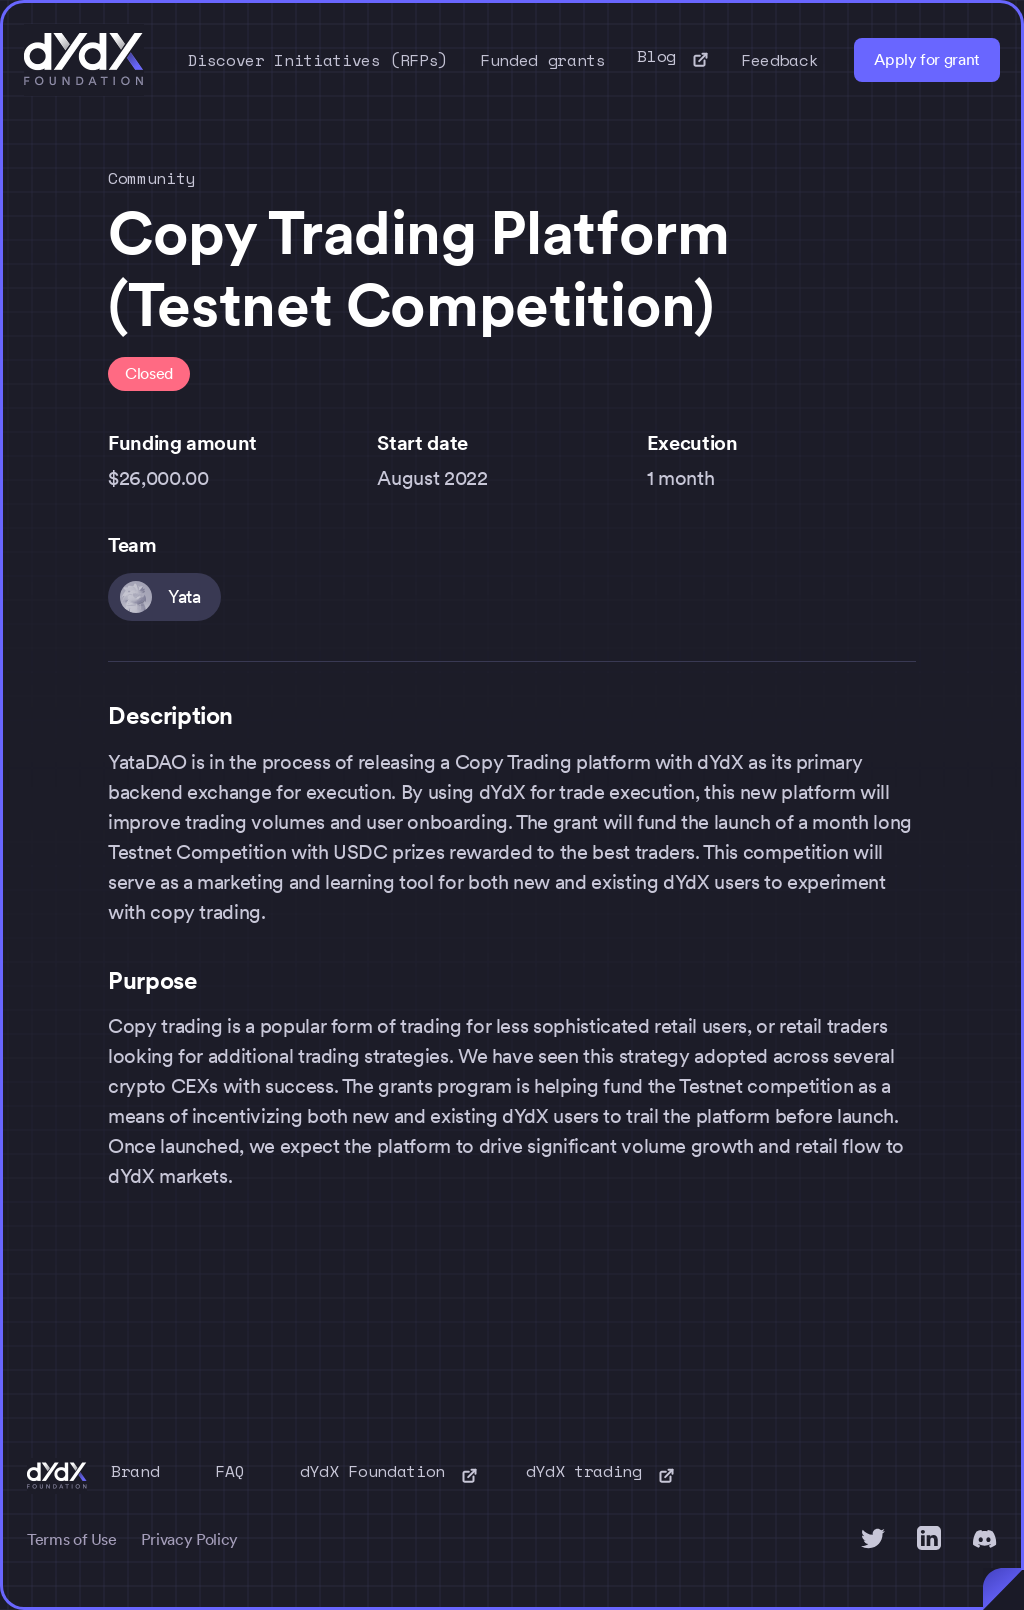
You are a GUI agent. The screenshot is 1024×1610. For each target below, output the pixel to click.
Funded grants (542, 60)
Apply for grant (927, 59)
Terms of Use (72, 1539)
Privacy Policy (189, 1539)
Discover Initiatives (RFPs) (318, 60)
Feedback (779, 60)
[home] (84, 60)
